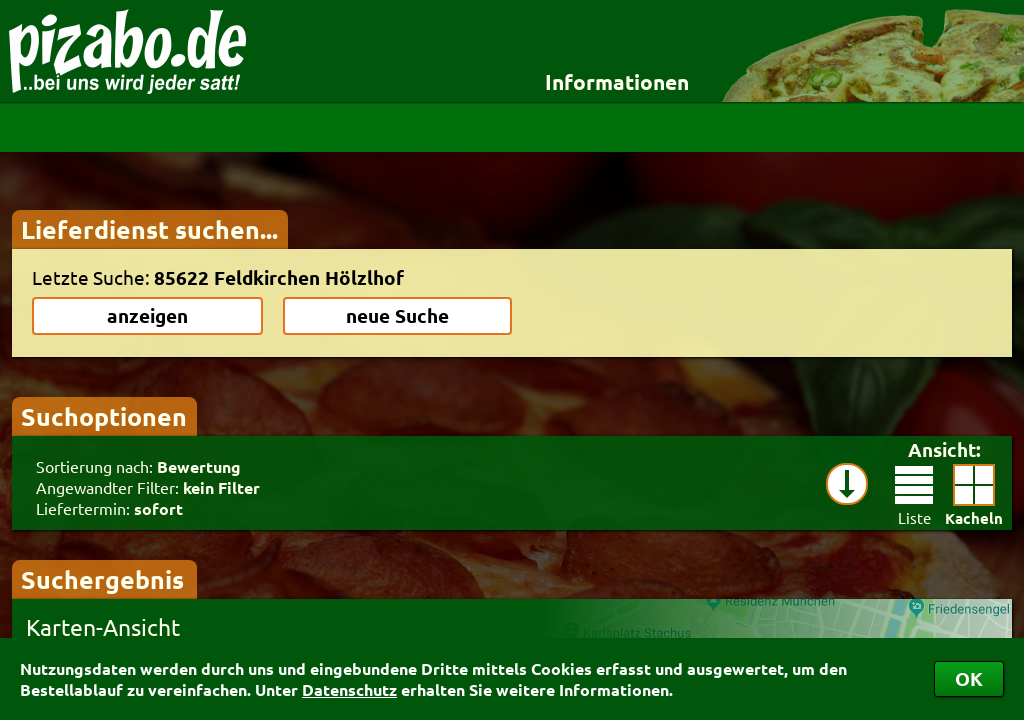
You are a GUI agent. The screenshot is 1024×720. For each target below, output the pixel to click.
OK (969, 678)
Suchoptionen (104, 416)
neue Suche (397, 315)
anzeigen (147, 315)
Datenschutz (349, 689)
